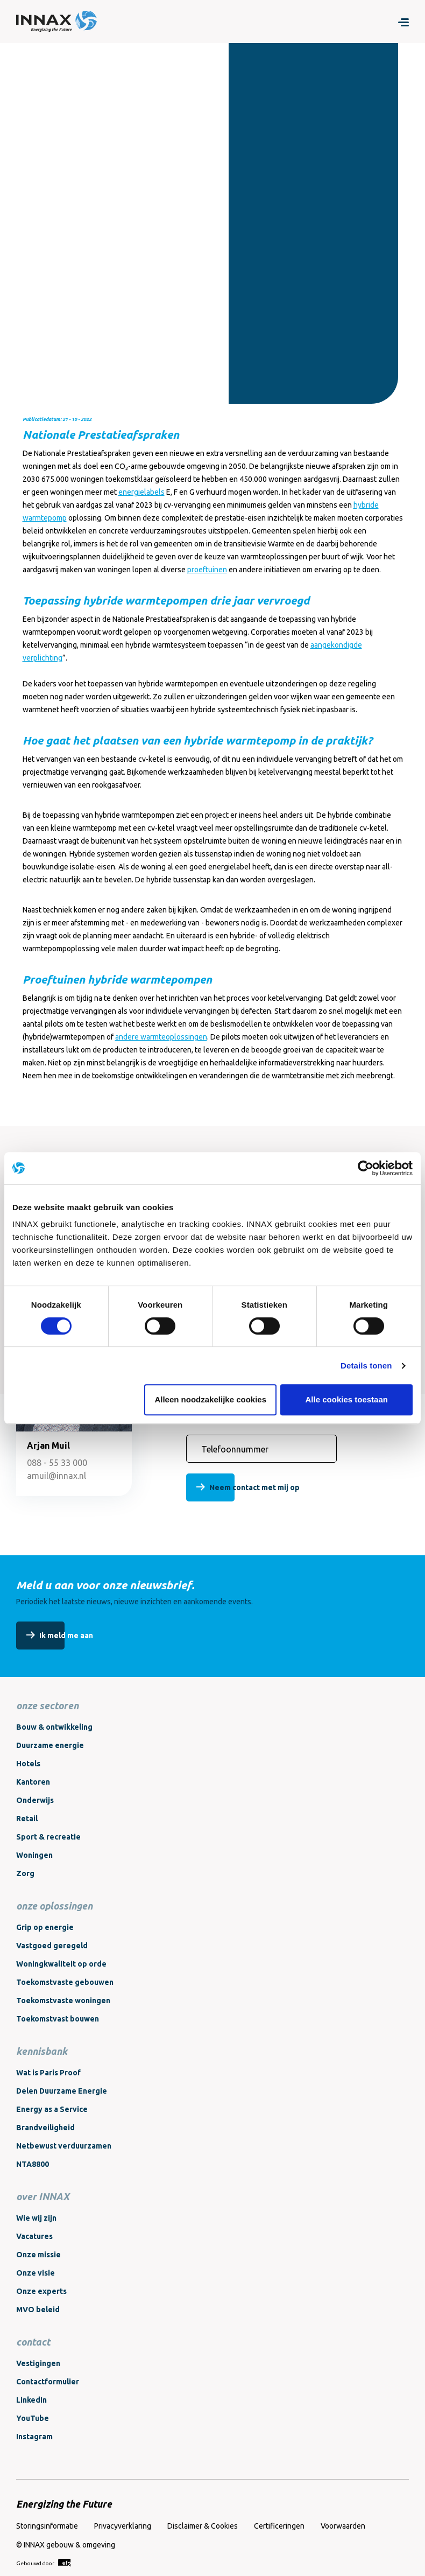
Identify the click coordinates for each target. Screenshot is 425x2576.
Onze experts (41, 2291)
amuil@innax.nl (56, 1475)
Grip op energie (45, 1927)
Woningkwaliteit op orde (61, 1964)
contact (33, 2341)
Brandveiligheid (45, 2127)
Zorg (25, 1873)
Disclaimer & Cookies (202, 2526)
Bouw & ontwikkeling (54, 1727)
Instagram (34, 2436)
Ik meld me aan (66, 1635)
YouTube (32, 2418)
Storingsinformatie (47, 2526)
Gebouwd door (43, 2563)
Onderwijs (35, 1800)
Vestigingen (38, 2363)
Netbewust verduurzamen (63, 2146)
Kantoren (33, 1782)
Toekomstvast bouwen (57, 2019)
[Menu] (403, 21)
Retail (27, 1818)
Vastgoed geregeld (52, 1945)
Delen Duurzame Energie (61, 2091)
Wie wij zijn (36, 2218)
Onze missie (38, 2254)
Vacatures (34, 2236)
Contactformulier (47, 2381)
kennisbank (41, 2051)
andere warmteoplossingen (161, 1037)
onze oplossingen (54, 1905)
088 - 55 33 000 (57, 1463)
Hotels (28, 1763)
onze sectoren (47, 1705)
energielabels (141, 492)
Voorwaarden (343, 2526)
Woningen (34, 1855)
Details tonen (366, 1365)
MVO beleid (38, 2309)
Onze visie (35, 2273)
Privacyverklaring (122, 2526)
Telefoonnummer (234, 1449)
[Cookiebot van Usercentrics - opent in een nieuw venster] (365, 1168)
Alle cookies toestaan (347, 1399)
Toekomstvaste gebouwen (65, 1982)
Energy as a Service (52, 2109)
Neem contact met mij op (254, 1487)
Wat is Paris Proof (48, 2072)
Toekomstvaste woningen (63, 2000)
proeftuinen (207, 569)
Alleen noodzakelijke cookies (210, 1399)
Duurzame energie (50, 1745)
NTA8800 (32, 2164)
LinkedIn (31, 2400)
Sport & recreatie (48, 1837)
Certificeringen (279, 2526)
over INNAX (42, 2196)
